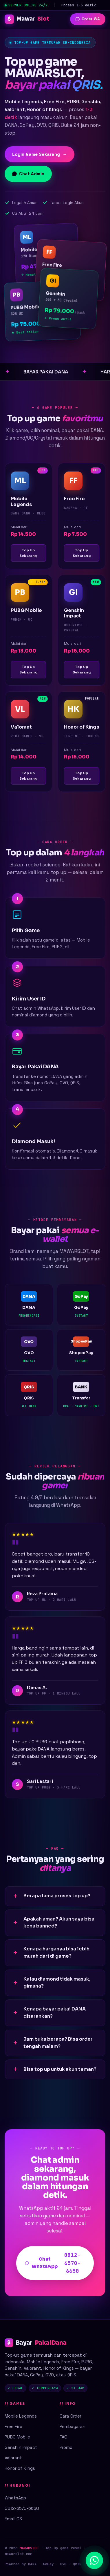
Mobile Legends (21, 2416)
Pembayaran (72, 2426)
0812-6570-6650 (22, 2508)
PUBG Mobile (17, 2437)
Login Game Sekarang (39, 154)
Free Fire (13, 2426)
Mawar (27, 19)
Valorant (13, 2458)
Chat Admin (28, 173)
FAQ (63, 2437)
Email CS (13, 2518)
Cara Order (70, 2416)
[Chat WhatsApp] (94, 2560)
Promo (66, 2447)
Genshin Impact (21, 2447)
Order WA (88, 19)
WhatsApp (15, 2498)
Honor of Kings (20, 2468)
